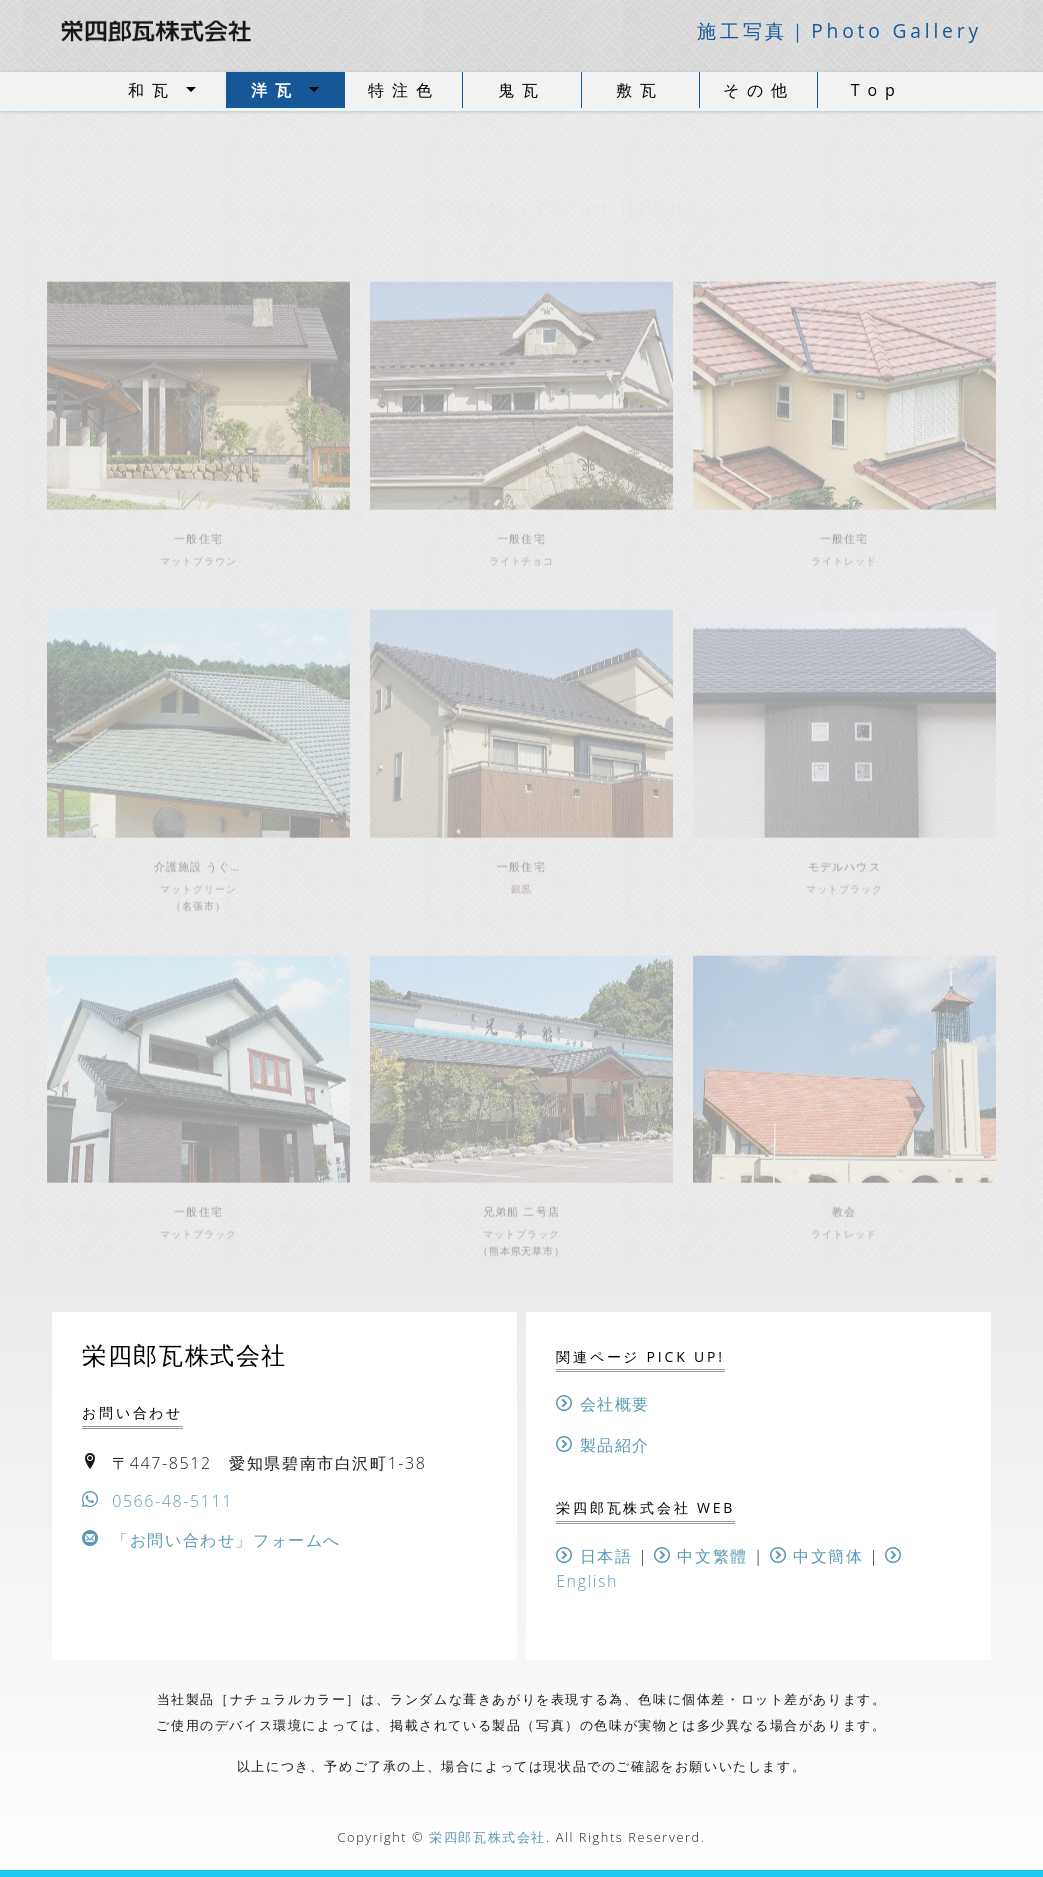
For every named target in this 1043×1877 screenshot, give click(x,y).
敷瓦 (640, 90)
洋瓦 (275, 90)
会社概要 (603, 1404)
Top (877, 90)
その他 (759, 90)
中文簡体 (817, 1556)
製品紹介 (603, 1445)
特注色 (404, 90)
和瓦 (152, 90)
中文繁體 (701, 1556)
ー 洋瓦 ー (521, 204)
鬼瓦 (522, 90)
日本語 (594, 1556)
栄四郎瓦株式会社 (487, 1837)
